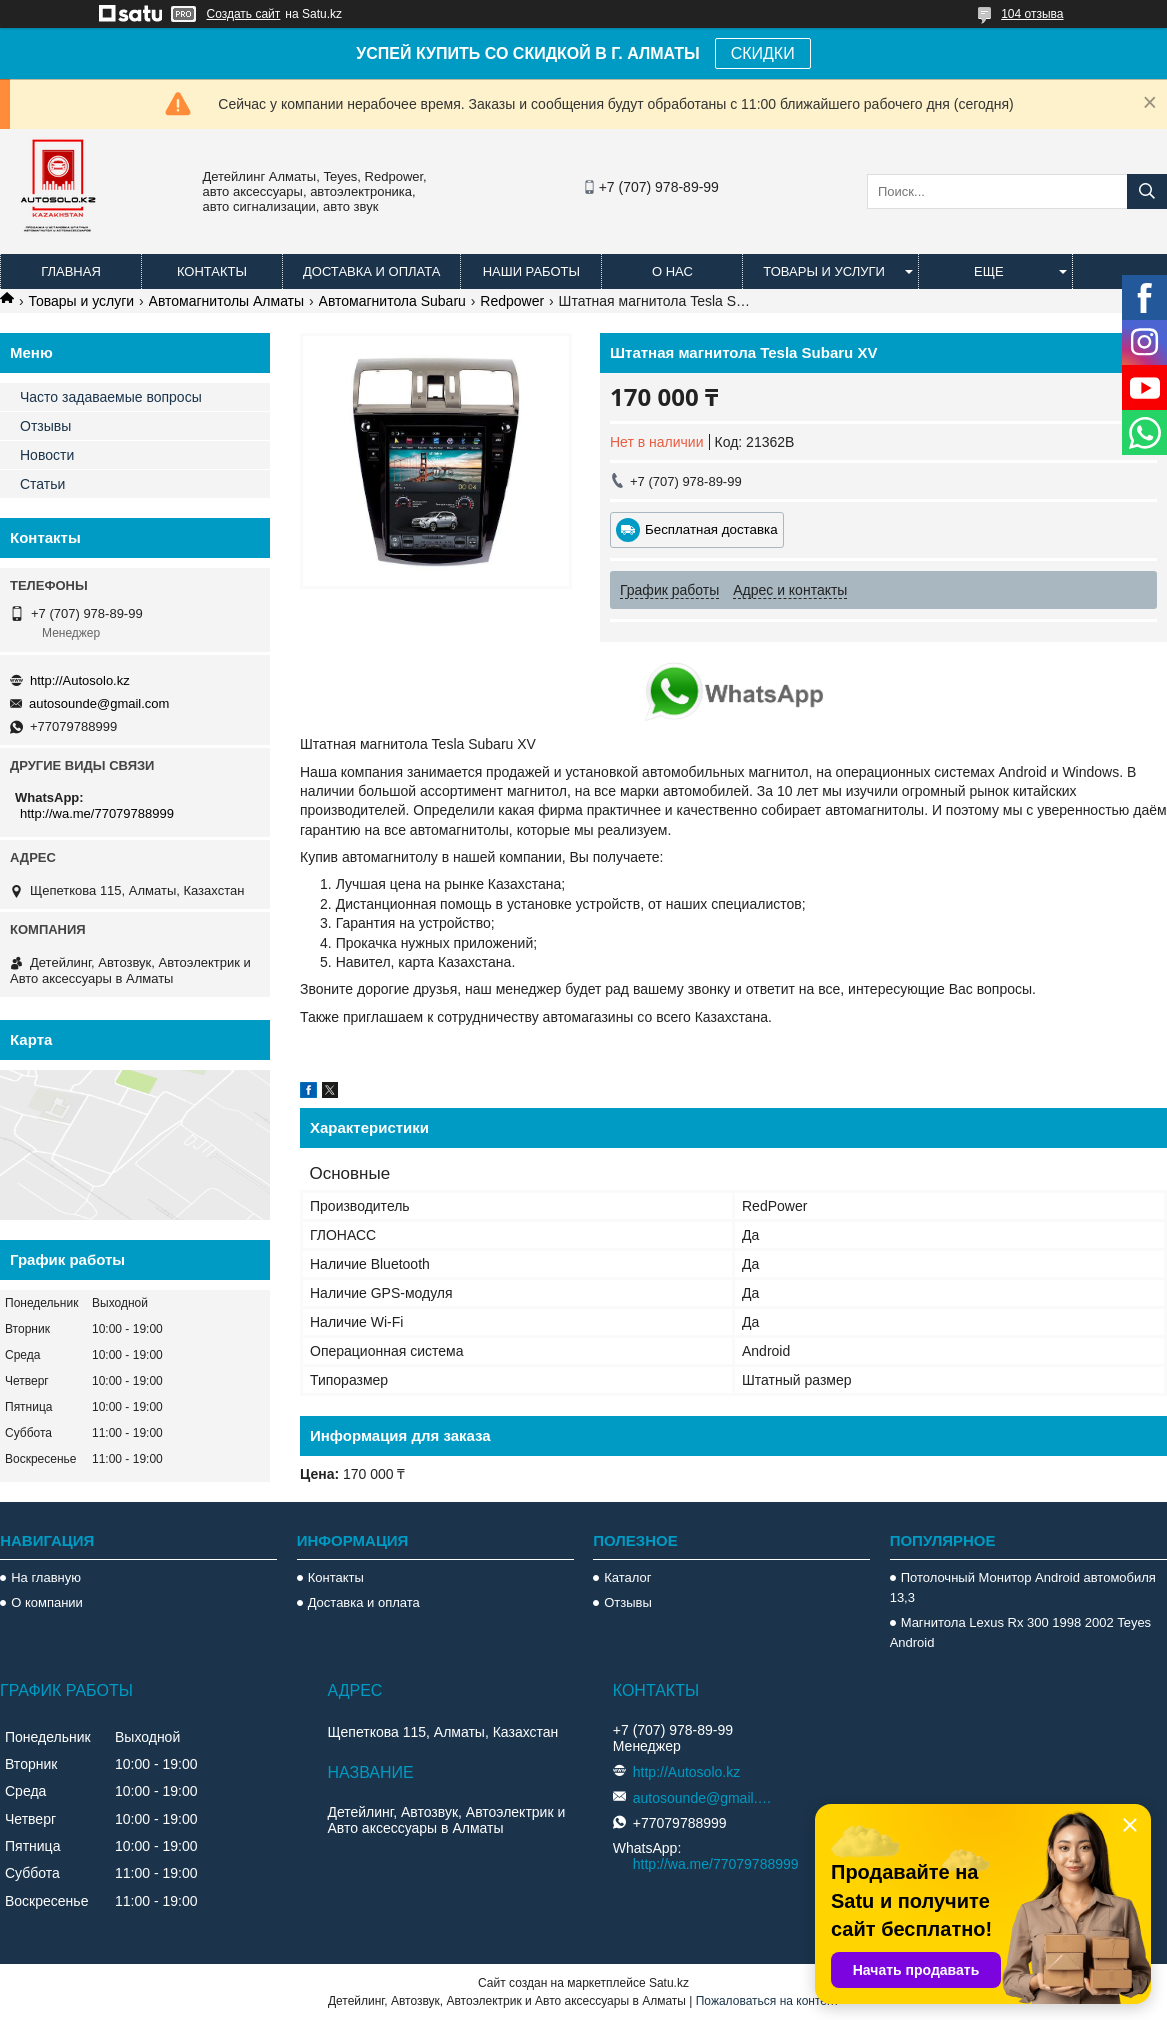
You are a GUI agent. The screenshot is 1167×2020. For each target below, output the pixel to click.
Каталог (627, 1577)
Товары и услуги (824, 271)
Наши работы (531, 271)
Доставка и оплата (371, 271)
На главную (46, 1577)
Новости (47, 455)
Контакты (212, 271)
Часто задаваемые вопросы (111, 397)
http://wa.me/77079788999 (97, 813)
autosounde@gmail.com (99, 703)
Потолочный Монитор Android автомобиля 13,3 (1023, 1587)
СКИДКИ (763, 53)
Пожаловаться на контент (767, 2001)
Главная (71, 271)
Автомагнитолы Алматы (227, 301)
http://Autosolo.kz (80, 680)
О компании (47, 1602)
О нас (672, 271)
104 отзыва (1032, 14)
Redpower (512, 301)
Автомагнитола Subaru (392, 301)
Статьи (42, 484)
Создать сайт (244, 14)
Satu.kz (669, 1983)
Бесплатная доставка (711, 529)
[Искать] (1147, 191)
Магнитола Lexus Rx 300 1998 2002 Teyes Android (1020, 1632)
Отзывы (45, 426)
